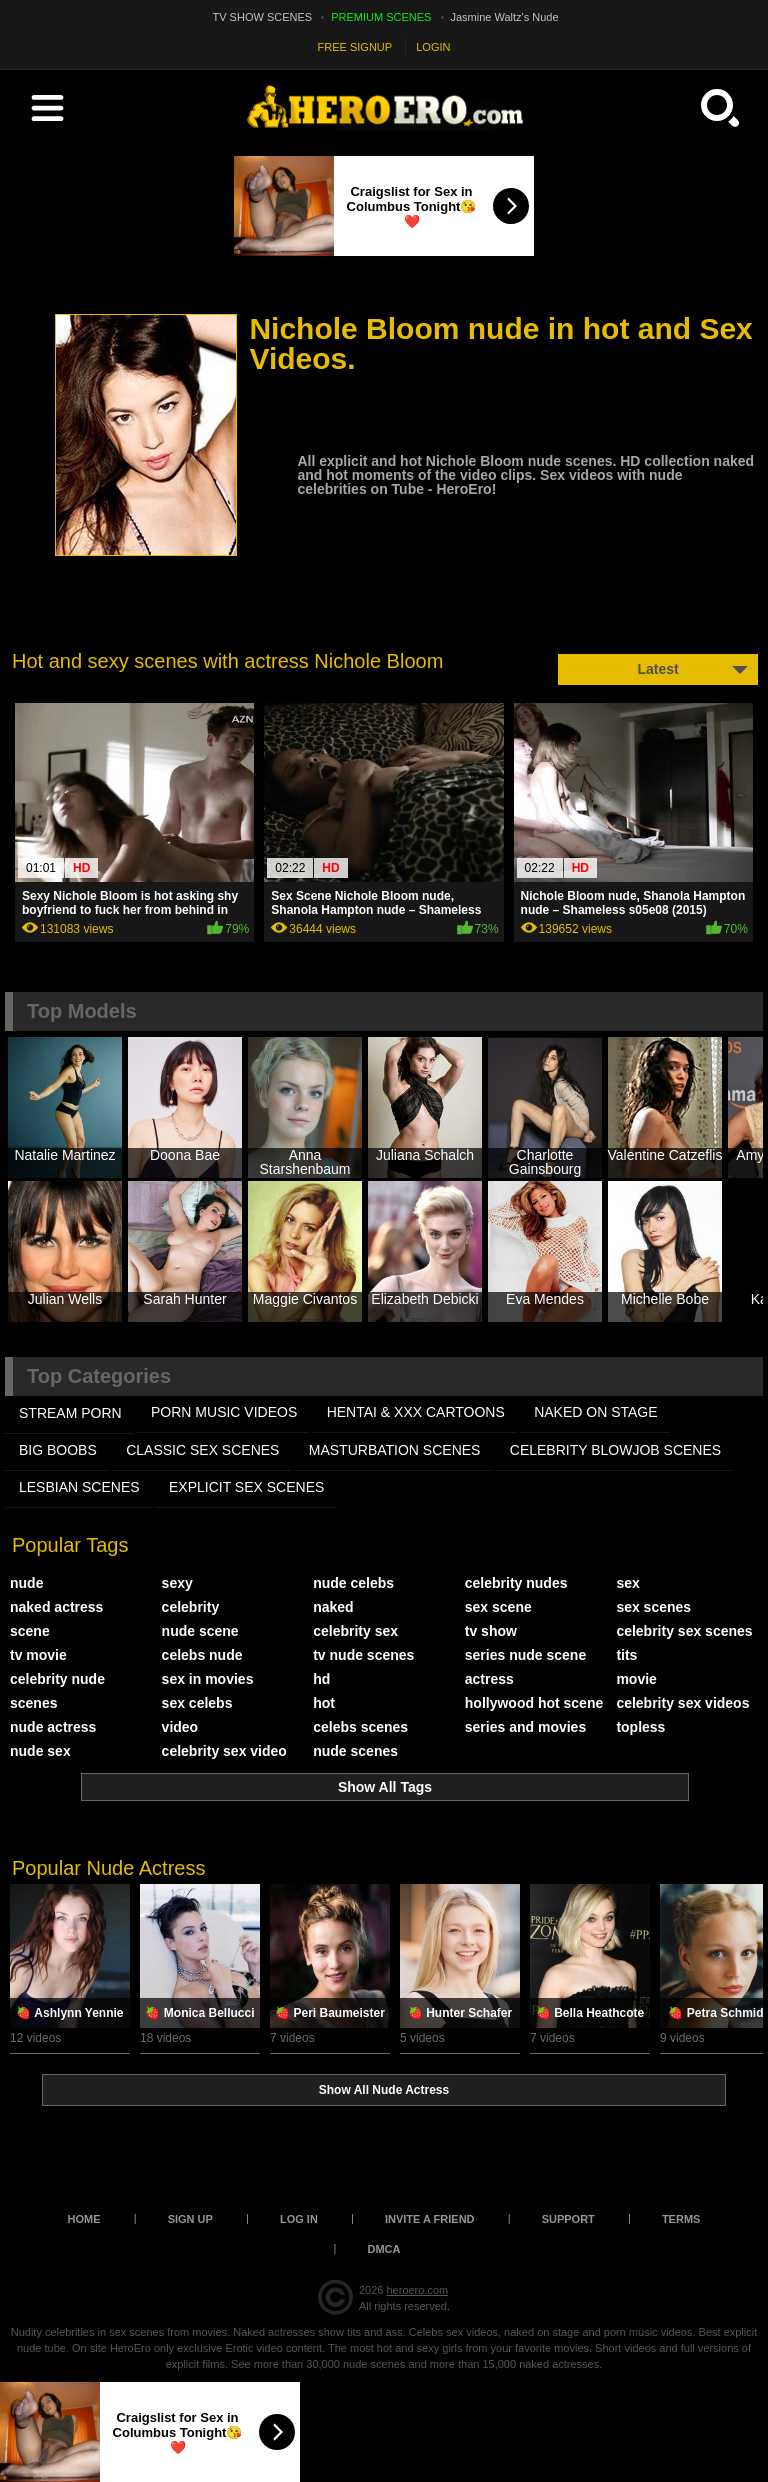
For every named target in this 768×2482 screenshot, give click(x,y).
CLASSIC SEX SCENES (202, 1450)
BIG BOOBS (58, 1450)
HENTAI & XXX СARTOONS (416, 1412)
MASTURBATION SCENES (395, 1450)
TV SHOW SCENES (263, 17)
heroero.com (417, 2290)
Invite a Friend (430, 2219)
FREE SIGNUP (355, 47)
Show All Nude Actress (384, 2090)
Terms (681, 2219)
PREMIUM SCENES (381, 17)
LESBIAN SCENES (79, 1487)
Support (568, 2219)
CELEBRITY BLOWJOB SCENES (615, 1450)
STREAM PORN (70, 1413)
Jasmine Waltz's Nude (505, 17)
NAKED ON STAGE (595, 1412)
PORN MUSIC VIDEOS (224, 1412)
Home (84, 2219)
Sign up (190, 2219)
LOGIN (433, 47)
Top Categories (99, 1376)
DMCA (384, 2249)
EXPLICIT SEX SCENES (246, 1487)
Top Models (82, 1011)
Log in (299, 2219)
